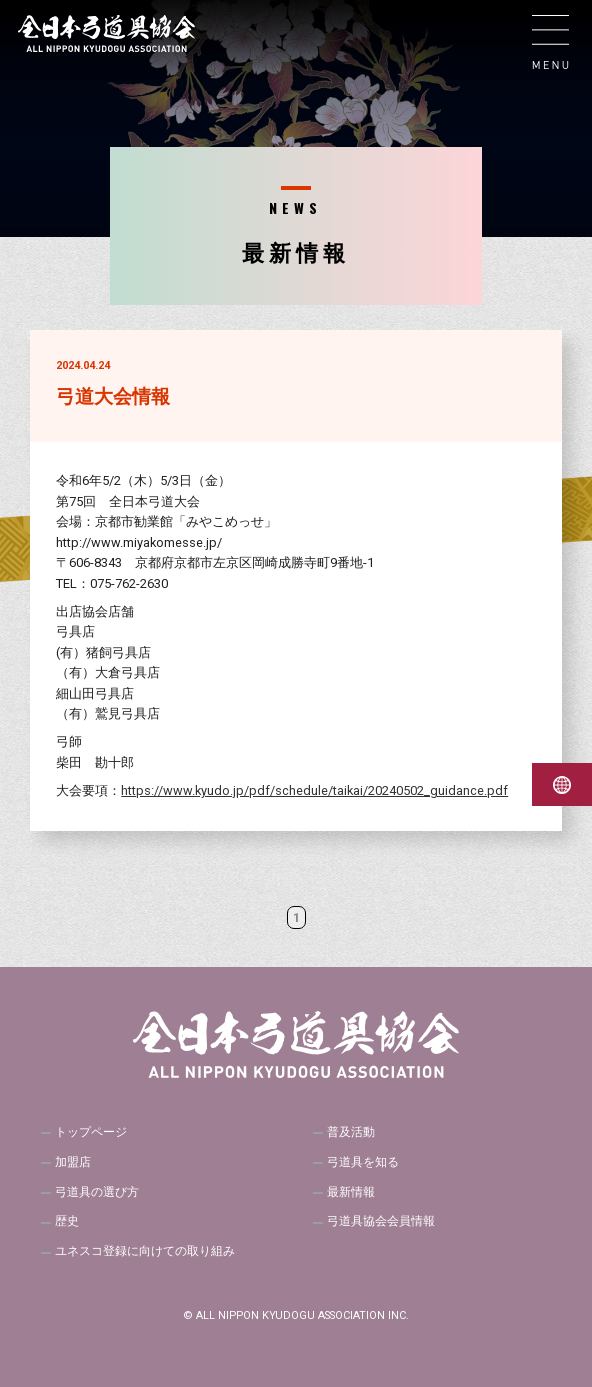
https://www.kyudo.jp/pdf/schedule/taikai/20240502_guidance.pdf (314, 790)
